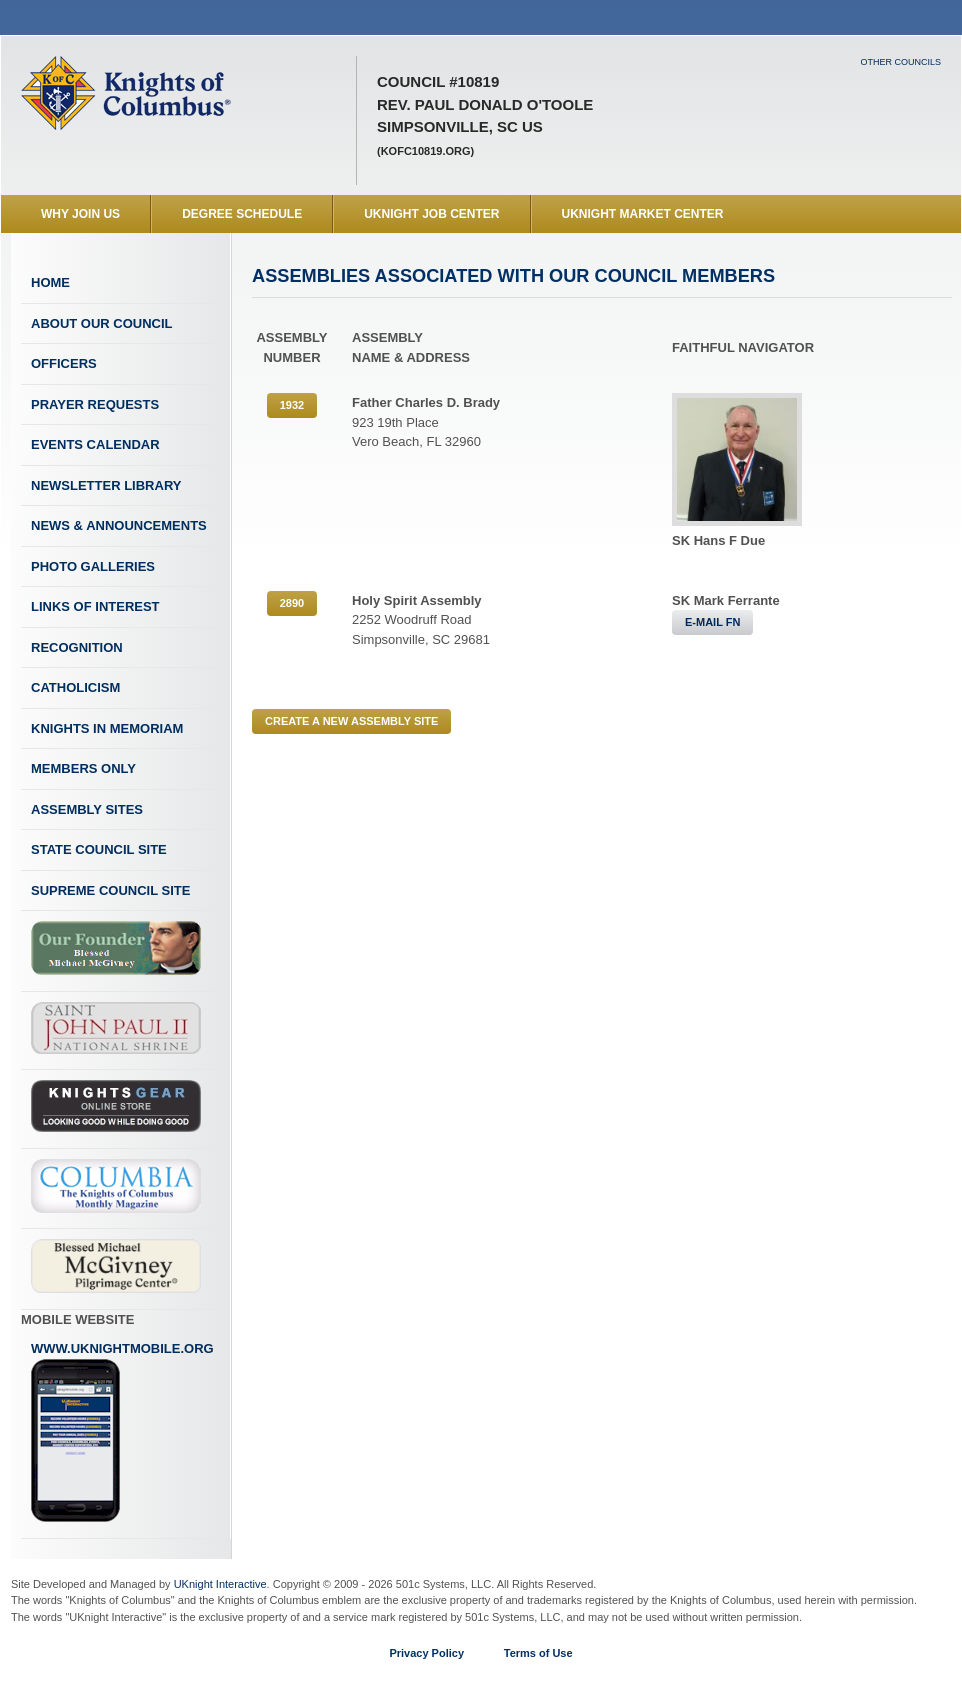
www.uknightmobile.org (122, 1432)
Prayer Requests (95, 404)
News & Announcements (119, 525)
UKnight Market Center (643, 214)
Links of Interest (95, 606)
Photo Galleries (93, 566)
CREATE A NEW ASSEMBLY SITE (351, 721)
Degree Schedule (242, 214)
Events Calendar (95, 444)
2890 (292, 603)
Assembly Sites (87, 809)
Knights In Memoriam (107, 728)
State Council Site (99, 849)
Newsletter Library (106, 485)
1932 (292, 405)
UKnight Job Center (431, 214)
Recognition (77, 647)
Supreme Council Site (110, 890)
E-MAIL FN (712, 622)
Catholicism (75, 687)
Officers (64, 363)
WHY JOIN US (80, 214)
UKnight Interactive (220, 1584)
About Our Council (102, 323)
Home (50, 282)
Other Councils (900, 62)
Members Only (83, 768)
